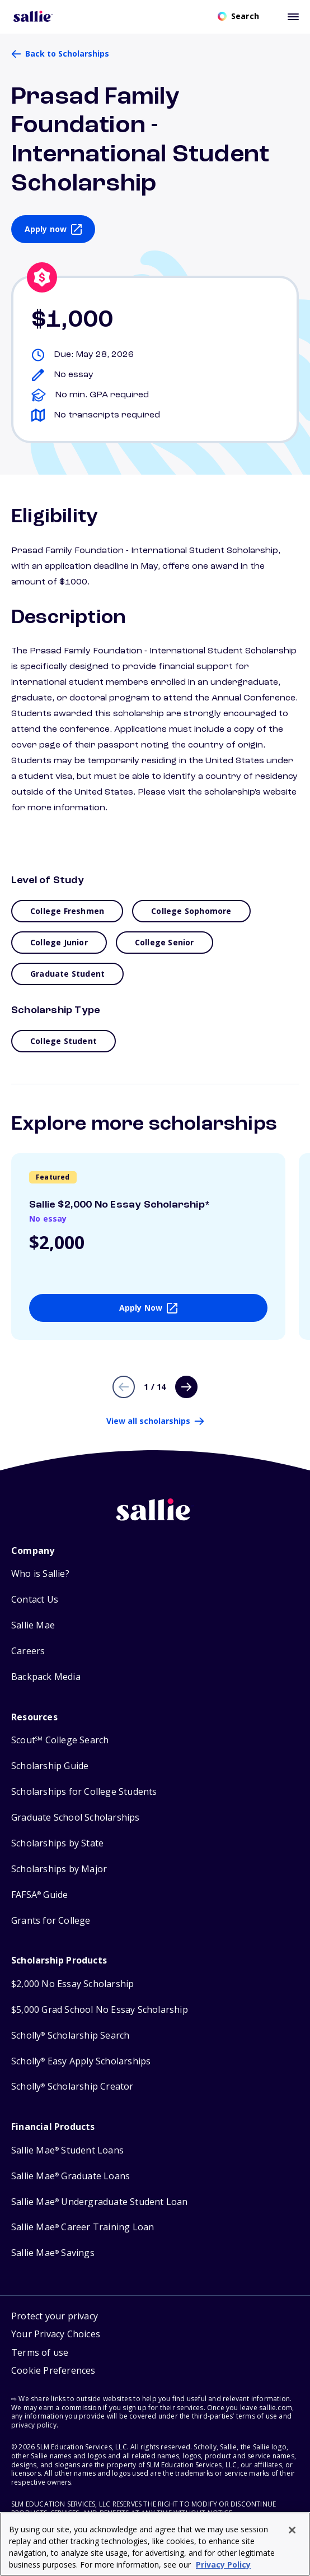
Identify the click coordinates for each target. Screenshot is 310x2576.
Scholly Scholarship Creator (72, 2086)
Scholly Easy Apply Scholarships (81, 2061)
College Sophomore (191, 911)
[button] (55, 2372)
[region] (155, 2544)
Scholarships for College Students (84, 1792)
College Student (63, 1041)
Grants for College (51, 1921)
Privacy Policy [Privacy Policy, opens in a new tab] (223, 2564)
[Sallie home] (155, 1518)
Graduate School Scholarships (75, 1817)
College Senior (164, 942)
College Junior (59, 942)
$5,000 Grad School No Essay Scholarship (99, 2010)
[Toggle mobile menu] (293, 16)
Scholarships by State (57, 1843)
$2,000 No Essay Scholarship (72, 1984)
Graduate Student (67, 973)
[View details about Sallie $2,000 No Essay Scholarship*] (148, 1246)
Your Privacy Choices (55, 2334)
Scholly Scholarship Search (70, 2035)
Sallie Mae (33, 1625)
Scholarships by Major (59, 1869)
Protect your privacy (54, 2316)
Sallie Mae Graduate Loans (70, 2176)
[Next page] (186, 1387)
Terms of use (39, 2352)
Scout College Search (60, 1740)
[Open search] (238, 16)
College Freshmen (67, 911)
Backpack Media (46, 1677)
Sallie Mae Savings (53, 2253)
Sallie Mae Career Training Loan (82, 2227)
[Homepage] (33, 16)
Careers (28, 1651)
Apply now (46, 229)
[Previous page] (123, 1387)
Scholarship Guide (49, 1766)
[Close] (292, 2530)
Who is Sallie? (40, 1574)
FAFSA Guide (39, 1895)
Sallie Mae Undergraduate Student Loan (99, 2202)
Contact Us (34, 1599)
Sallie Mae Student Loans (67, 2150)
